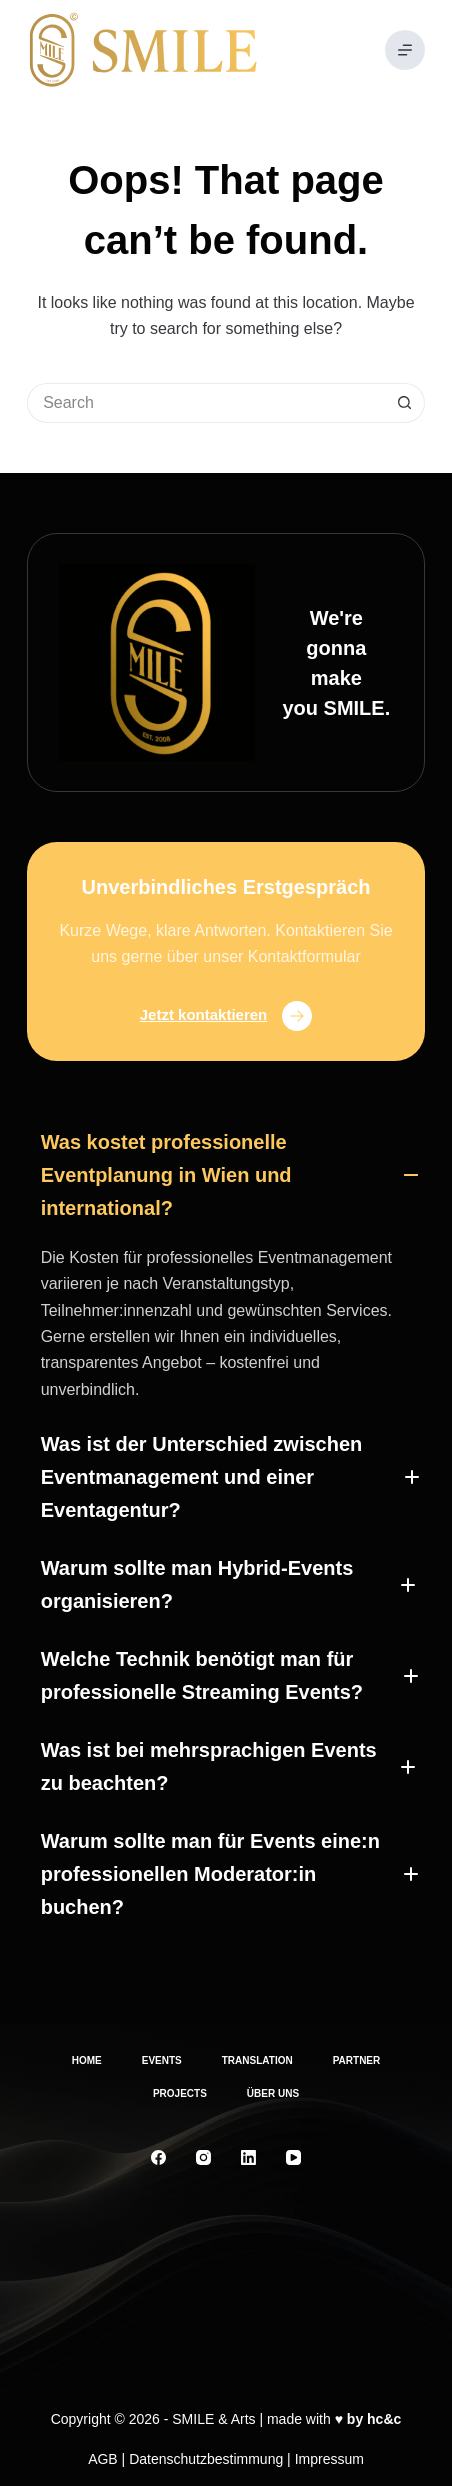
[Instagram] (203, 2157)
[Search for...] (206, 403)
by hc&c (374, 2419)
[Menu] (405, 50)
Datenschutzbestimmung (206, 2459)
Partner (357, 2060)
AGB (103, 2459)
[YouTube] (293, 2157)
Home (87, 2060)
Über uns (273, 2093)
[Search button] (405, 403)
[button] (226, 1175)
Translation (257, 2060)
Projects (180, 2093)
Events (162, 2060)
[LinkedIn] (248, 2157)
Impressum (329, 2459)
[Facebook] (158, 2157)
